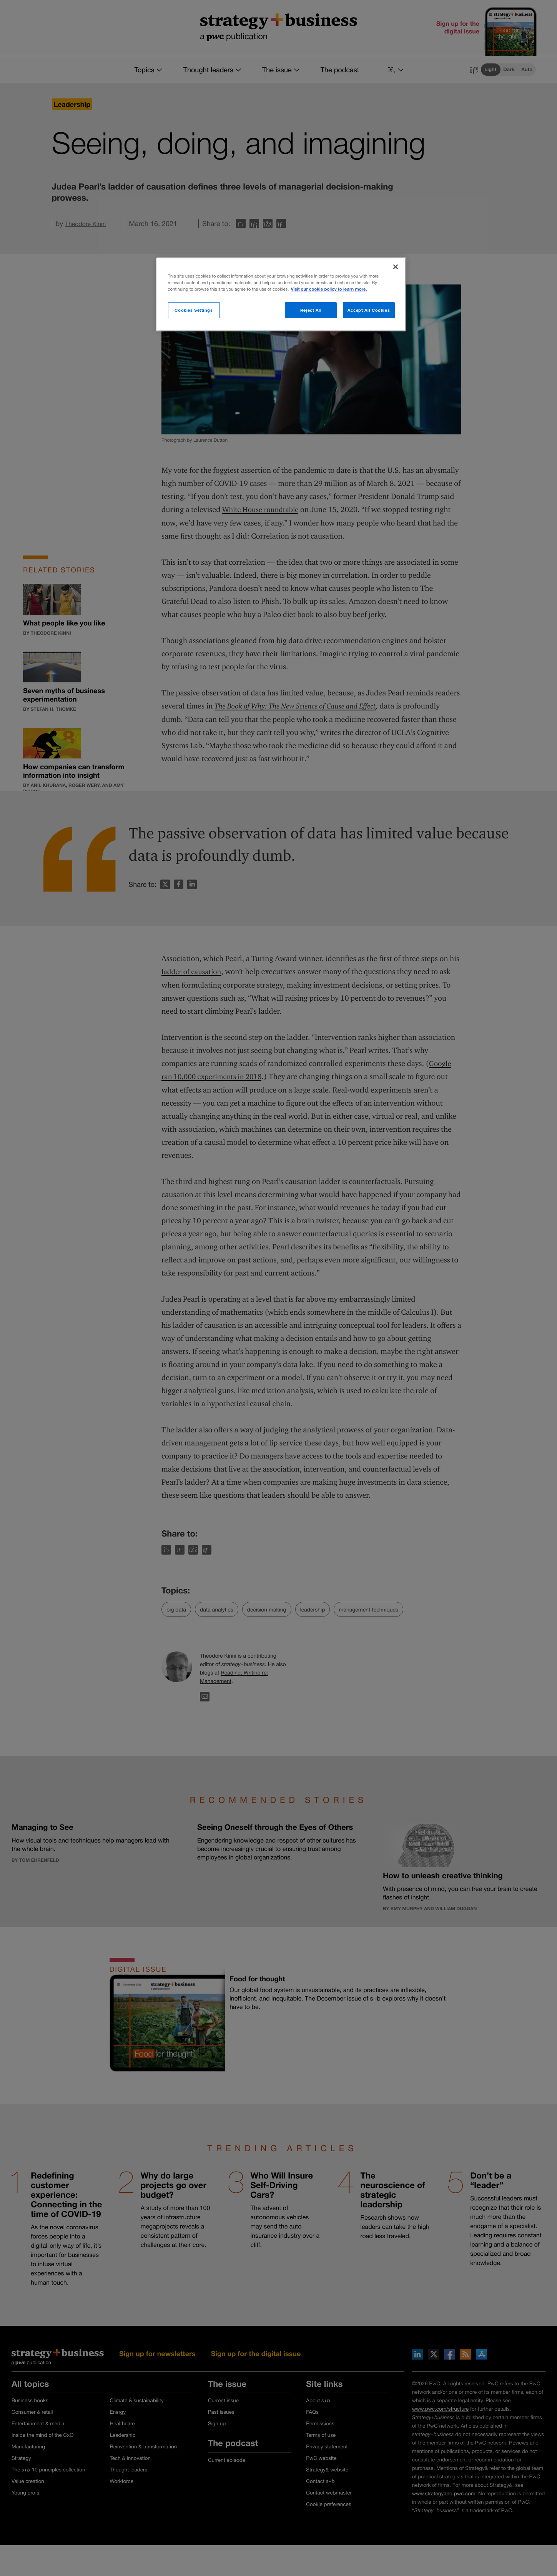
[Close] (395, 266)
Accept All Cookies (369, 310)
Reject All (311, 310)
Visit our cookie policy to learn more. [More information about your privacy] (329, 289)
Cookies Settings (194, 310)
